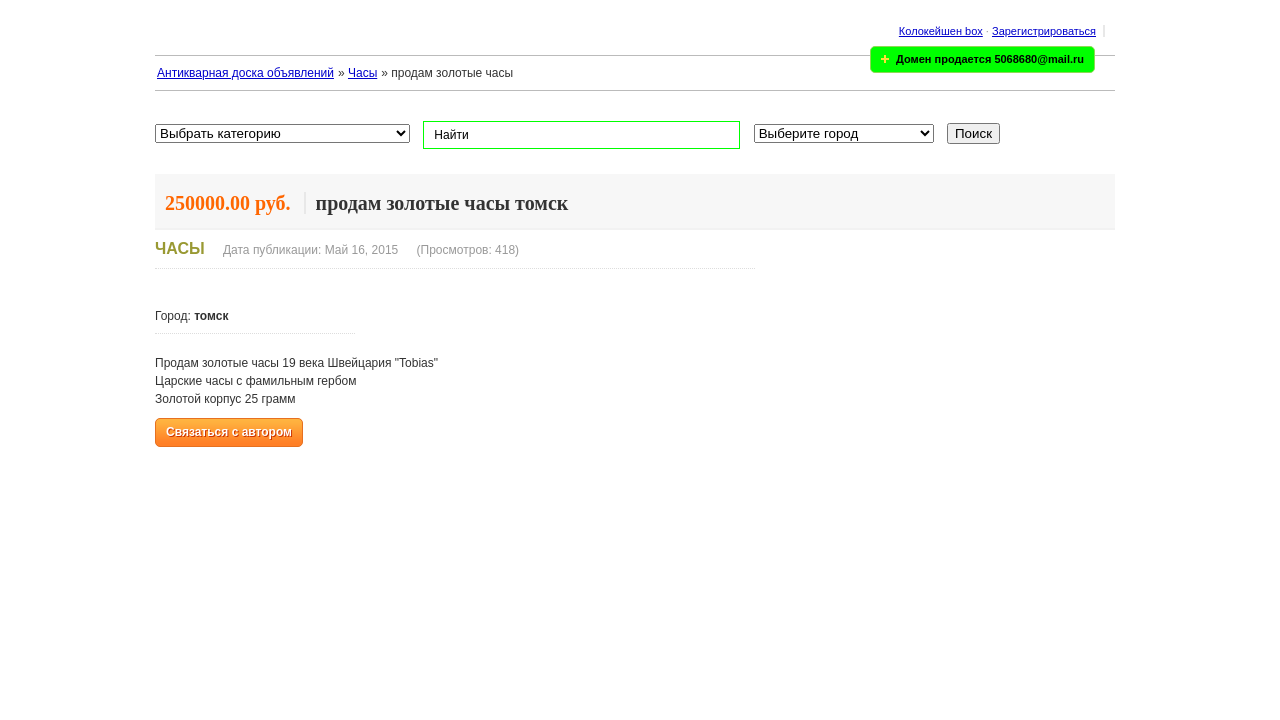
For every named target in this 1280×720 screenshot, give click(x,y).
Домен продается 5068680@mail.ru (990, 59)
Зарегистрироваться (1044, 31)
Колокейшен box (941, 31)
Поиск (973, 133)
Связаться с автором (229, 432)
